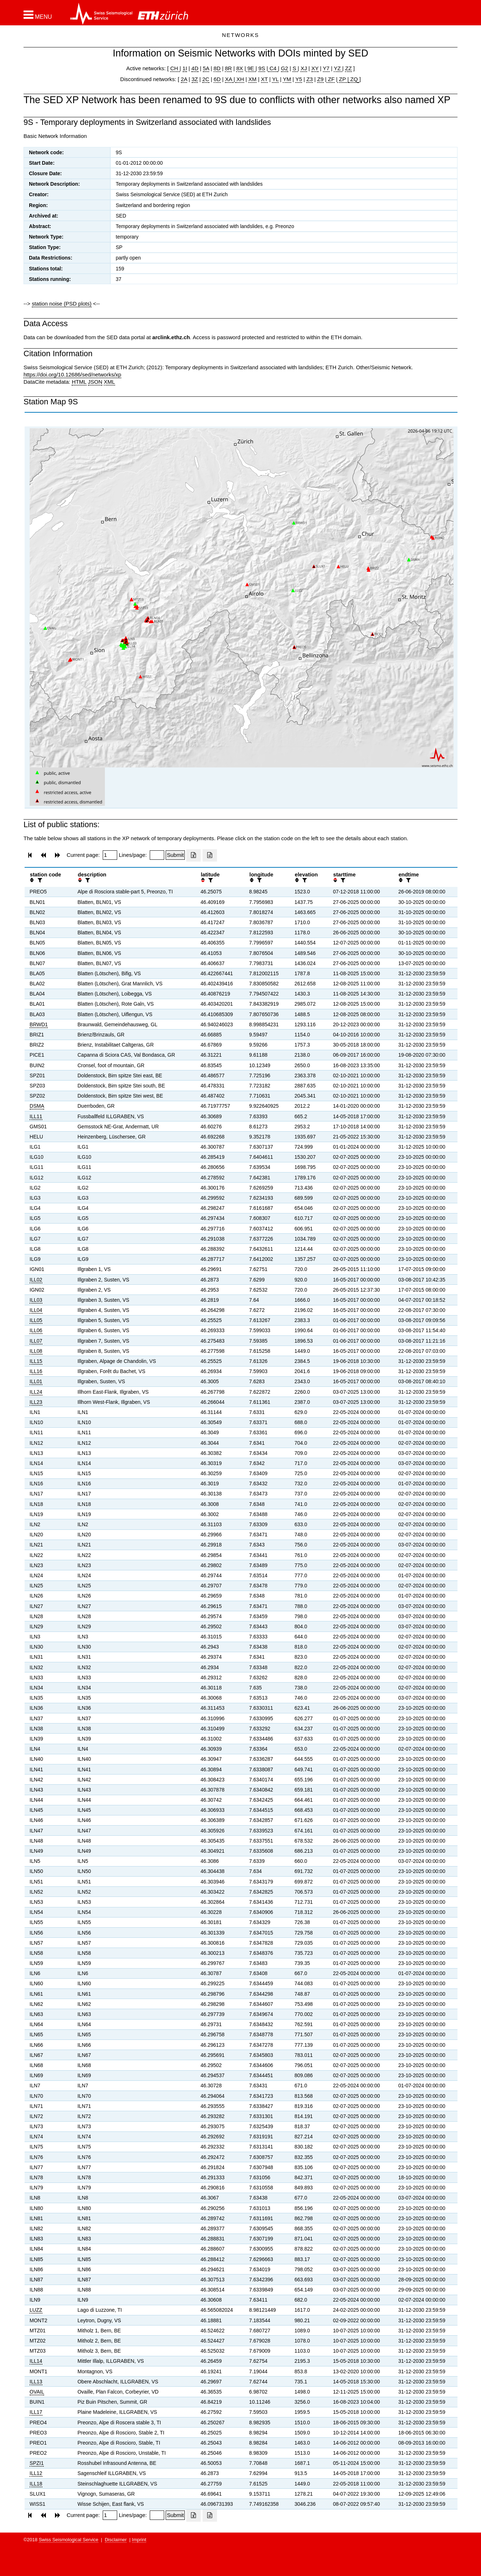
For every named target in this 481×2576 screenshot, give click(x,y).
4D (194, 68)
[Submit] (175, 855)
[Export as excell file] (193, 855)
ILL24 (36, 1392)
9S (262, 68)
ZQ (353, 79)
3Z (195, 79)
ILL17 (36, 2412)
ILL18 (36, 2484)
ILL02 (36, 1280)
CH (175, 68)
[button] (38, 14)
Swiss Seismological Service (68, 2539)
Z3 (309, 79)
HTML (79, 382)
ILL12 (36, 2473)
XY (315, 68)
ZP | (343, 79)
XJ (304, 68)
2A (184, 79)
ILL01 (36, 1381)
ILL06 (36, 1330)
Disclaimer (116, 2539)
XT (264, 79)
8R (228, 68)
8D (217, 68)
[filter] (39, 880)
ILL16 (36, 1371)
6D (217, 79)
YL (275, 79)
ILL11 (36, 1116)
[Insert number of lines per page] (157, 855)
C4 (273, 68)
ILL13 (36, 2382)
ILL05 (36, 1320)
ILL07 (36, 1341)
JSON (95, 382)
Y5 (298, 79)
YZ (338, 68)
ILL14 (36, 2361)
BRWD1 (39, 1024)
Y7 (326, 68)
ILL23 (36, 1402)
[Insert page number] (110, 855)
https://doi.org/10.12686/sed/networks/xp (72, 374)
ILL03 (36, 1300)
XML (109, 382)
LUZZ (36, 2310)
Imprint (139, 2539)
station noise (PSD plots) (61, 303)
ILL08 (36, 1351)
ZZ (348, 68)
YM (287, 79)
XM (252, 79)
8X (239, 68)
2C (205, 79)
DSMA (37, 1106)
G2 (284, 68)
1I (185, 68)
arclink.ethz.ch (171, 337)
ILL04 (36, 1310)
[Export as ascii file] (210, 855)
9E (251, 68)
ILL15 (36, 1361)
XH (239, 79)
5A (206, 68)
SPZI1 (37, 2463)
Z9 (320, 79)
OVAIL (37, 2392)
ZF (331, 79)
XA (229, 79)
